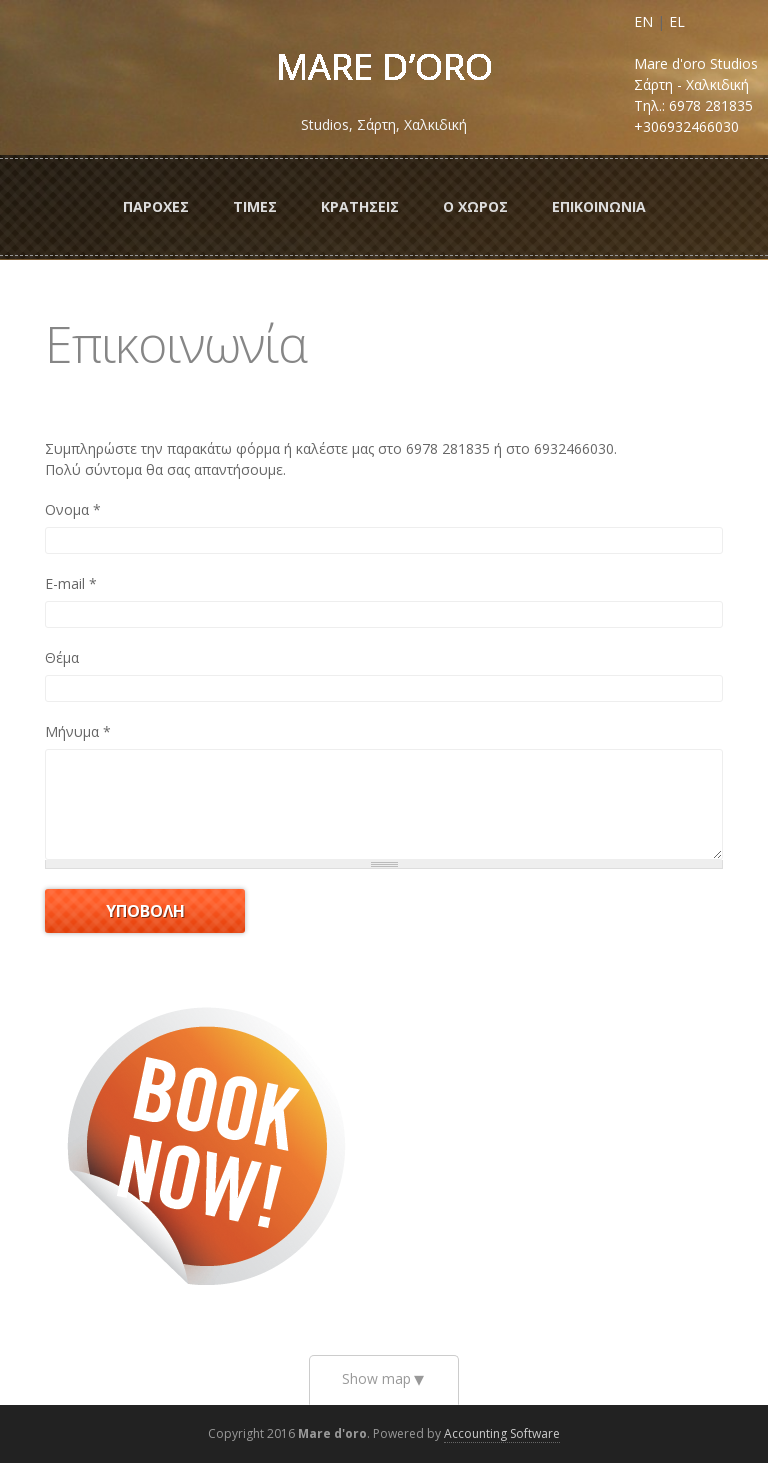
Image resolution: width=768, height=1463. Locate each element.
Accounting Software (502, 1433)
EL (677, 21)
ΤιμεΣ (255, 206)
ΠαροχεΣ (156, 206)
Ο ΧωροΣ (475, 206)
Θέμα (62, 657)
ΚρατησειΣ (360, 206)
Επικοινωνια (599, 206)
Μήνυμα (78, 731)
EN (643, 21)
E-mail (71, 583)
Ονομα (73, 509)
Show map (376, 1378)
